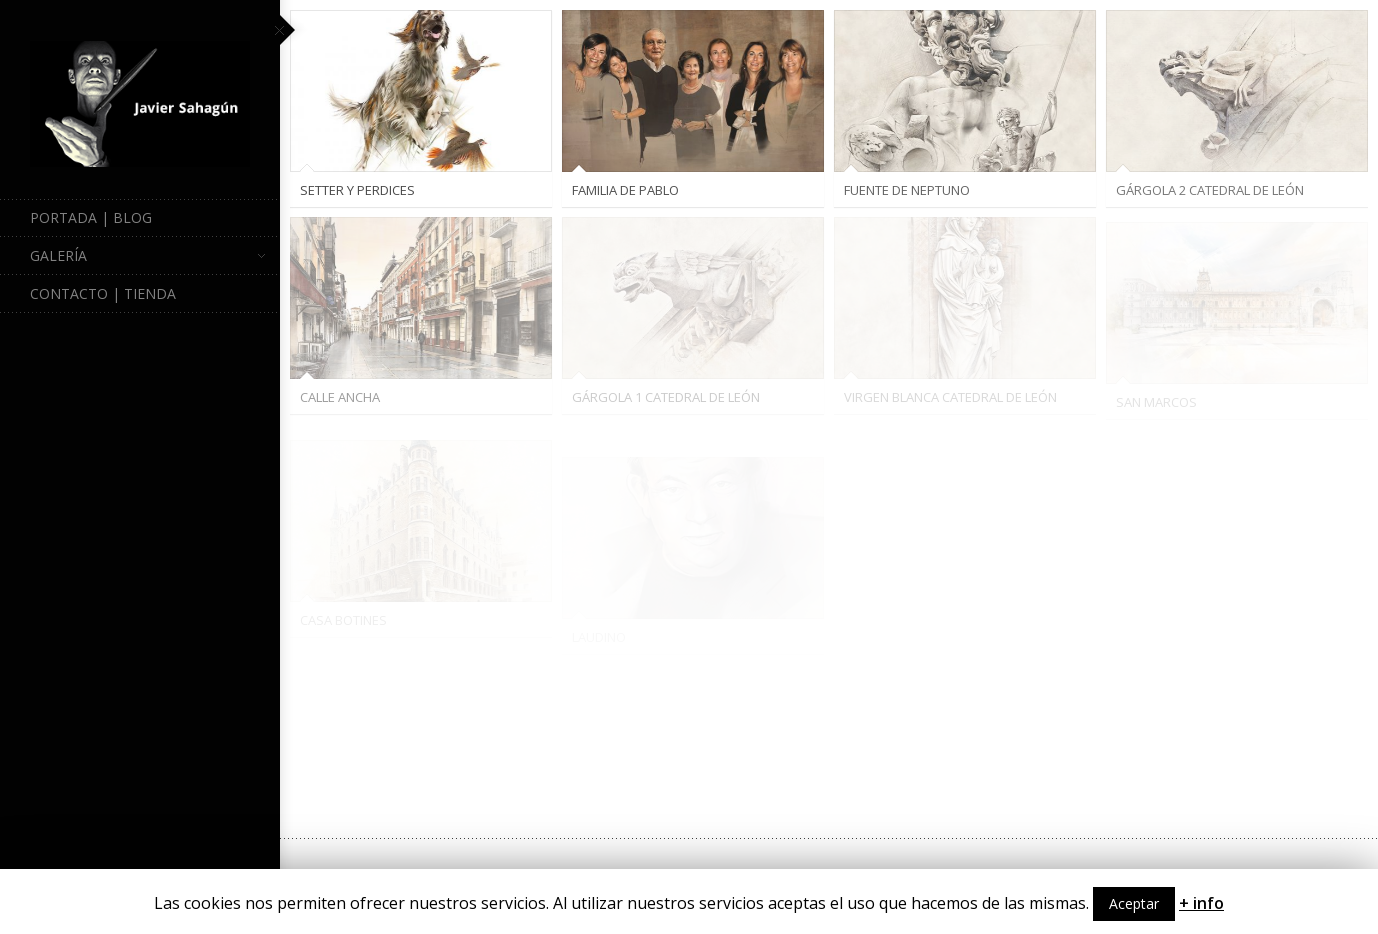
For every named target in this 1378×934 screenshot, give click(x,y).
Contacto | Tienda (103, 293)
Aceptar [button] (1134, 903)
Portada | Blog (91, 217)
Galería (147, 256)
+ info (1201, 903)
